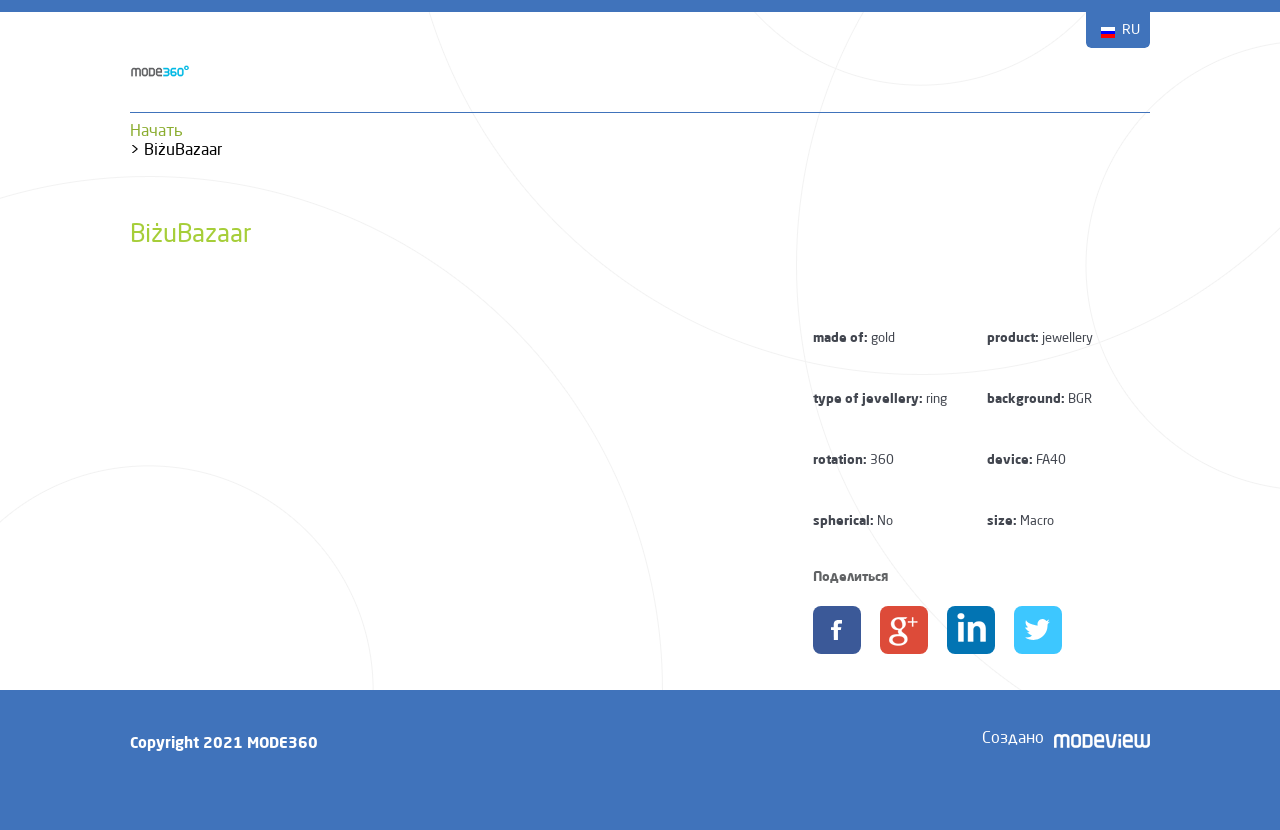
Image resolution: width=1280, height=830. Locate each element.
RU (1131, 30)
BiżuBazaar (191, 235)
